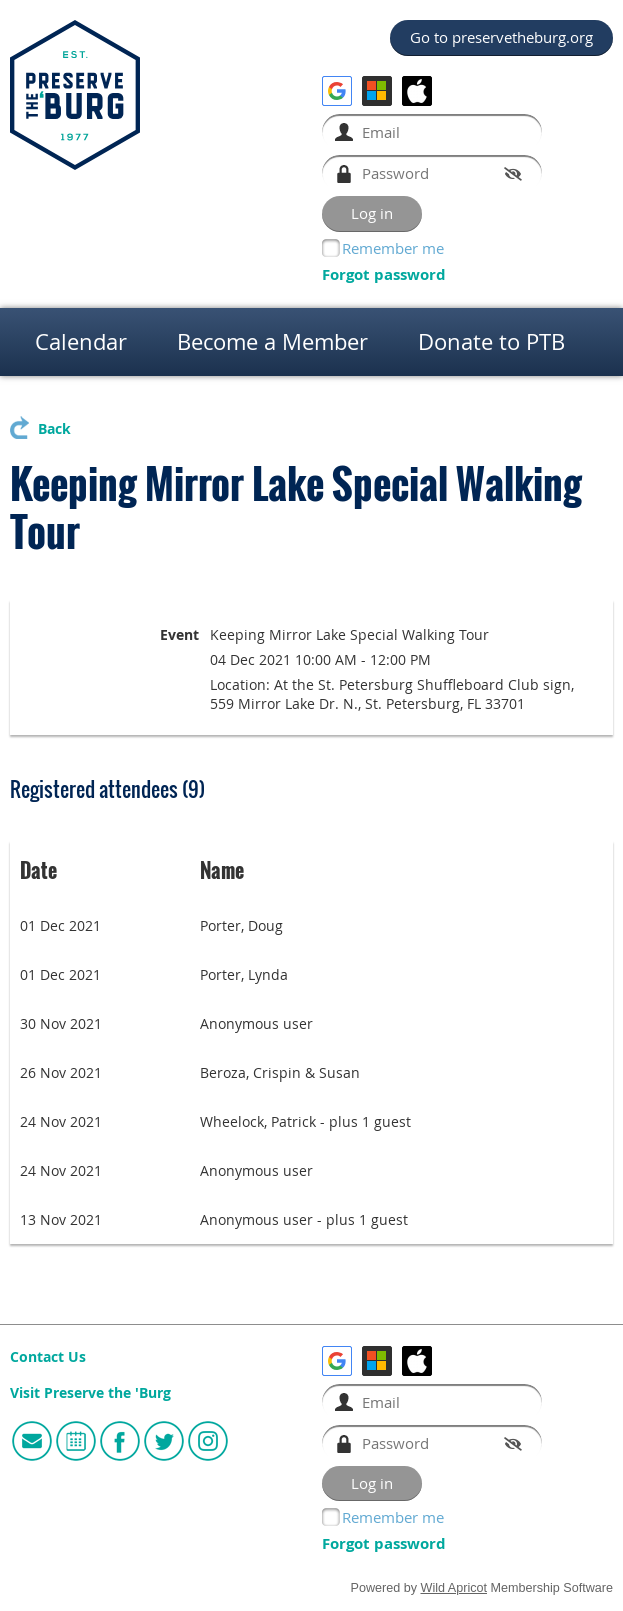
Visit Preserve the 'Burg (90, 1393)
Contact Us (48, 1357)
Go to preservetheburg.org (501, 37)
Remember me (393, 248)
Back (54, 429)
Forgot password (384, 274)
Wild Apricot (454, 1588)
